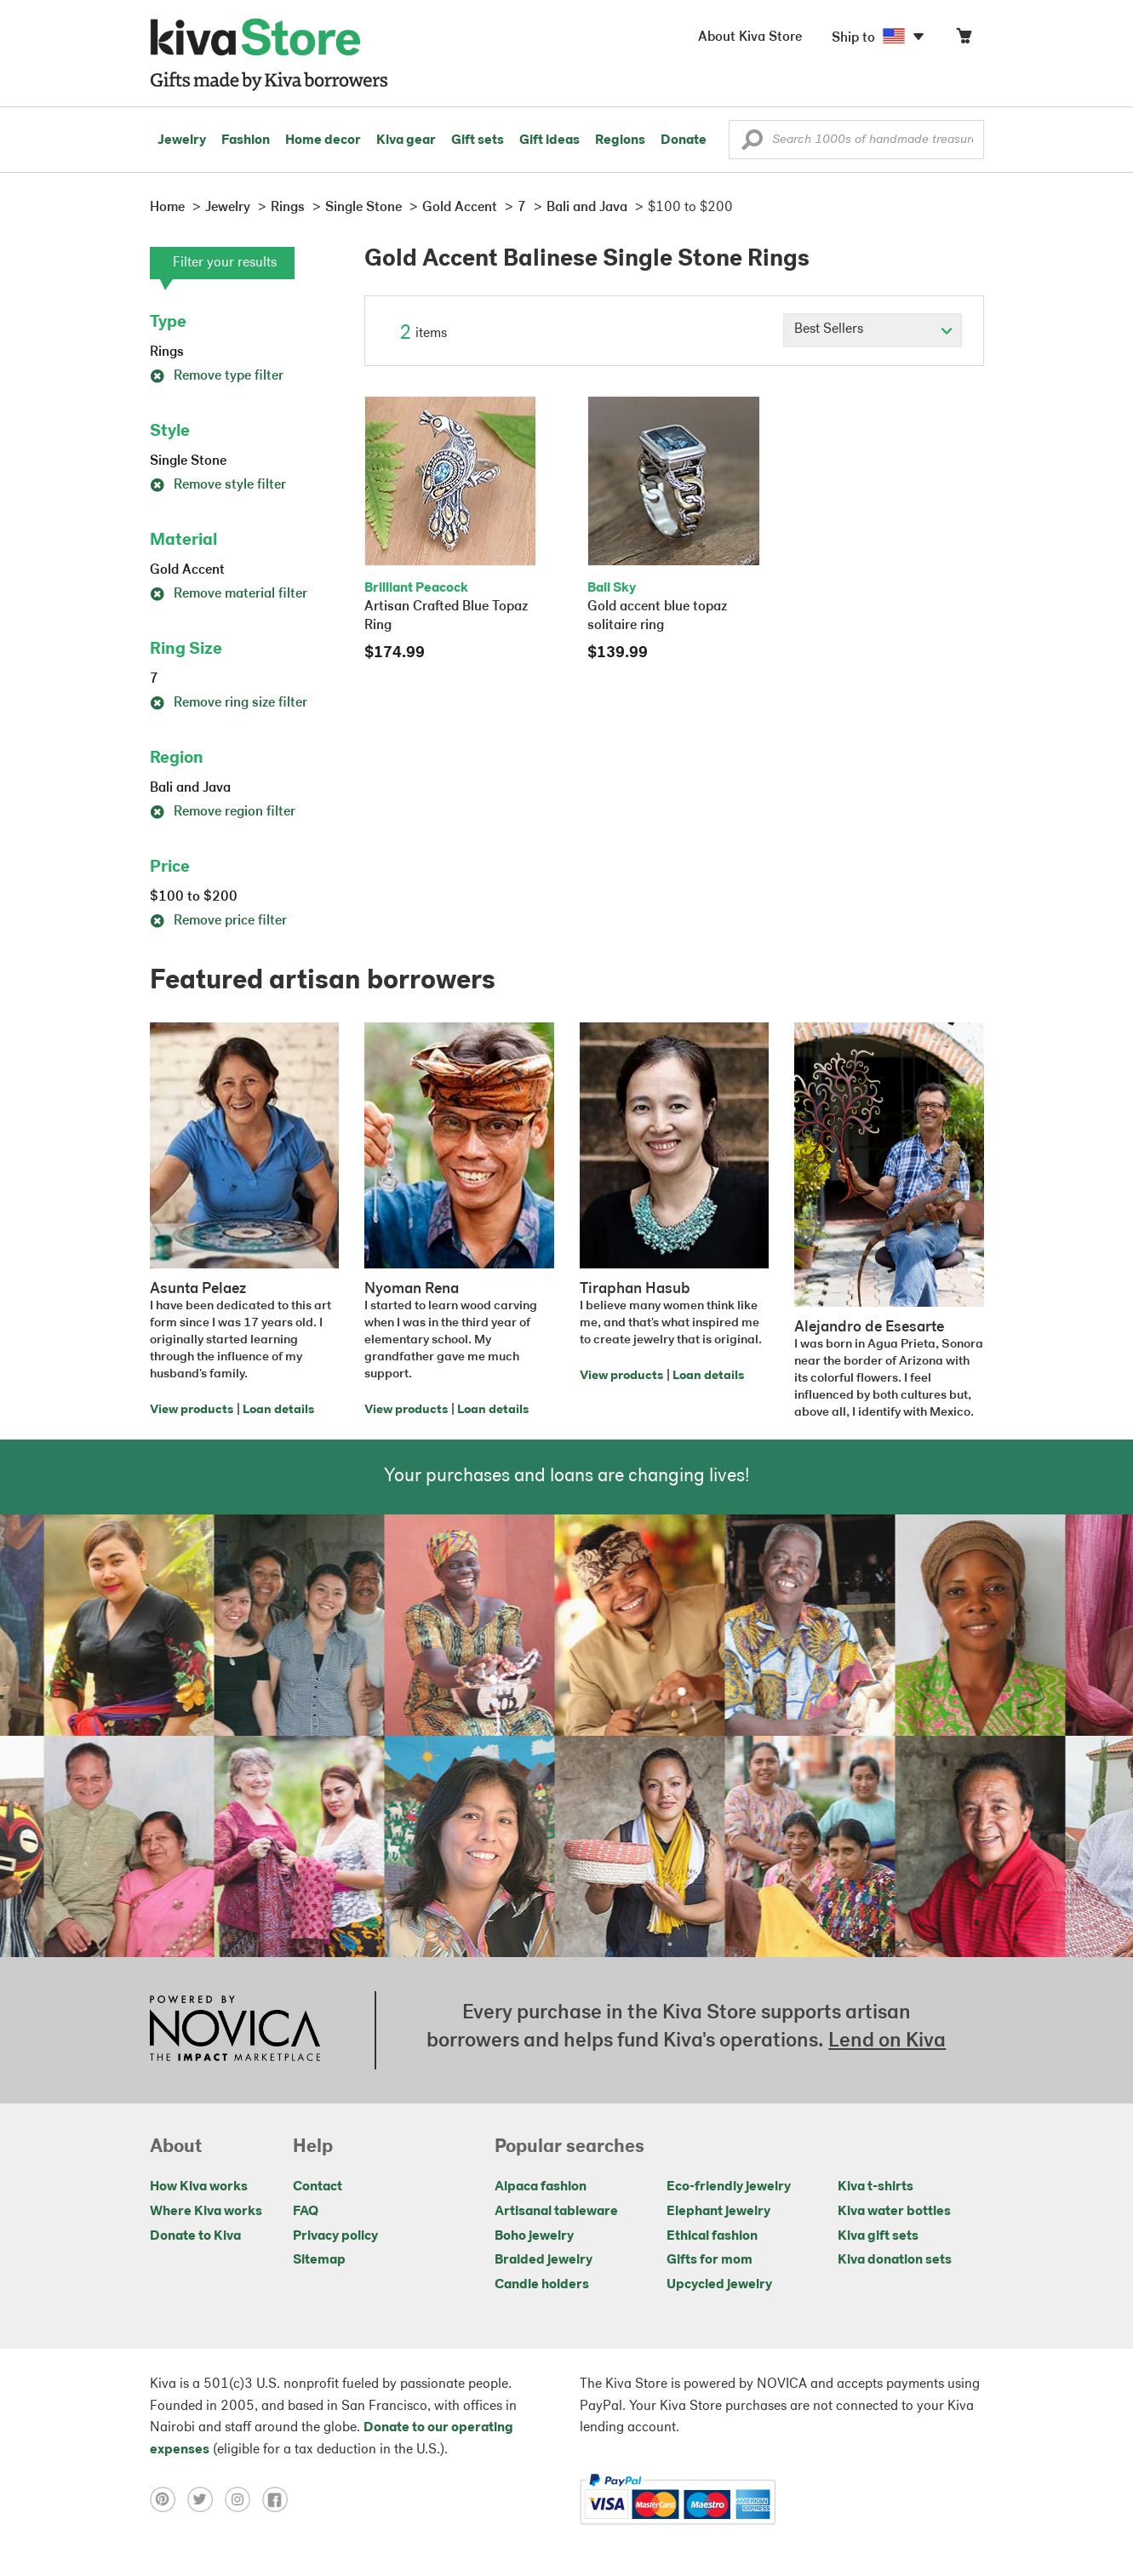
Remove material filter (228, 594)
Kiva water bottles (894, 2211)
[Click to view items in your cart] (963, 40)
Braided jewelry (543, 2260)
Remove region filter (222, 812)
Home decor (323, 140)
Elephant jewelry (718, 2211)
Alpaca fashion (541, 2187)
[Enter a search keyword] (856, 139)
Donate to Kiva (195, 2236)
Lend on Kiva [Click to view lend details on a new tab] (887, 2041)
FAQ (305, 2211)
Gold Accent (187, 570)
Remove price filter (218, 921)
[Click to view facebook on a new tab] (279, 2499)
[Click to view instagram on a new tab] (243, 2499)
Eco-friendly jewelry (729, 2187)
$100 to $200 (193, 897)
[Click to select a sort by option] (872, 330)
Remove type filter (216, 376)
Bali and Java (190, 788)
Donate (684, 140)
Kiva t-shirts (875, 2187)
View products (191, 1410)
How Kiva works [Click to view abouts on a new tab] (199, 2187)
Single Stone (188, 461)
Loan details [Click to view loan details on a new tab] (278, 1410)
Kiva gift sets (878, 2236)
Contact (317, 2187)
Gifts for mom (709, 2260)
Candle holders (542, 2285)
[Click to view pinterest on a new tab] (168, 2499)
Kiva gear (406, 140)
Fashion (245, 140)
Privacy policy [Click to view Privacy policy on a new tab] (335, 2236)
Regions (620, 140)
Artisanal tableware (556, 2211)
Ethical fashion (712, 2236)
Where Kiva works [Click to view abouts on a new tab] (206, 2211)
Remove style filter (218, 485)
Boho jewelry (534, 2236)
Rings (167, 352)
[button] (752, 144)
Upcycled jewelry (719, 2285)
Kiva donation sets (895, 2260)
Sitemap (319, 2260)
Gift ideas (549, 140)
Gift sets (477, 140)
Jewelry (181, 140)
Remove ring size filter (228, 703)
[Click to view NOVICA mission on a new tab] (235, 2030)
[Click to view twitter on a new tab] (206, 2499)
